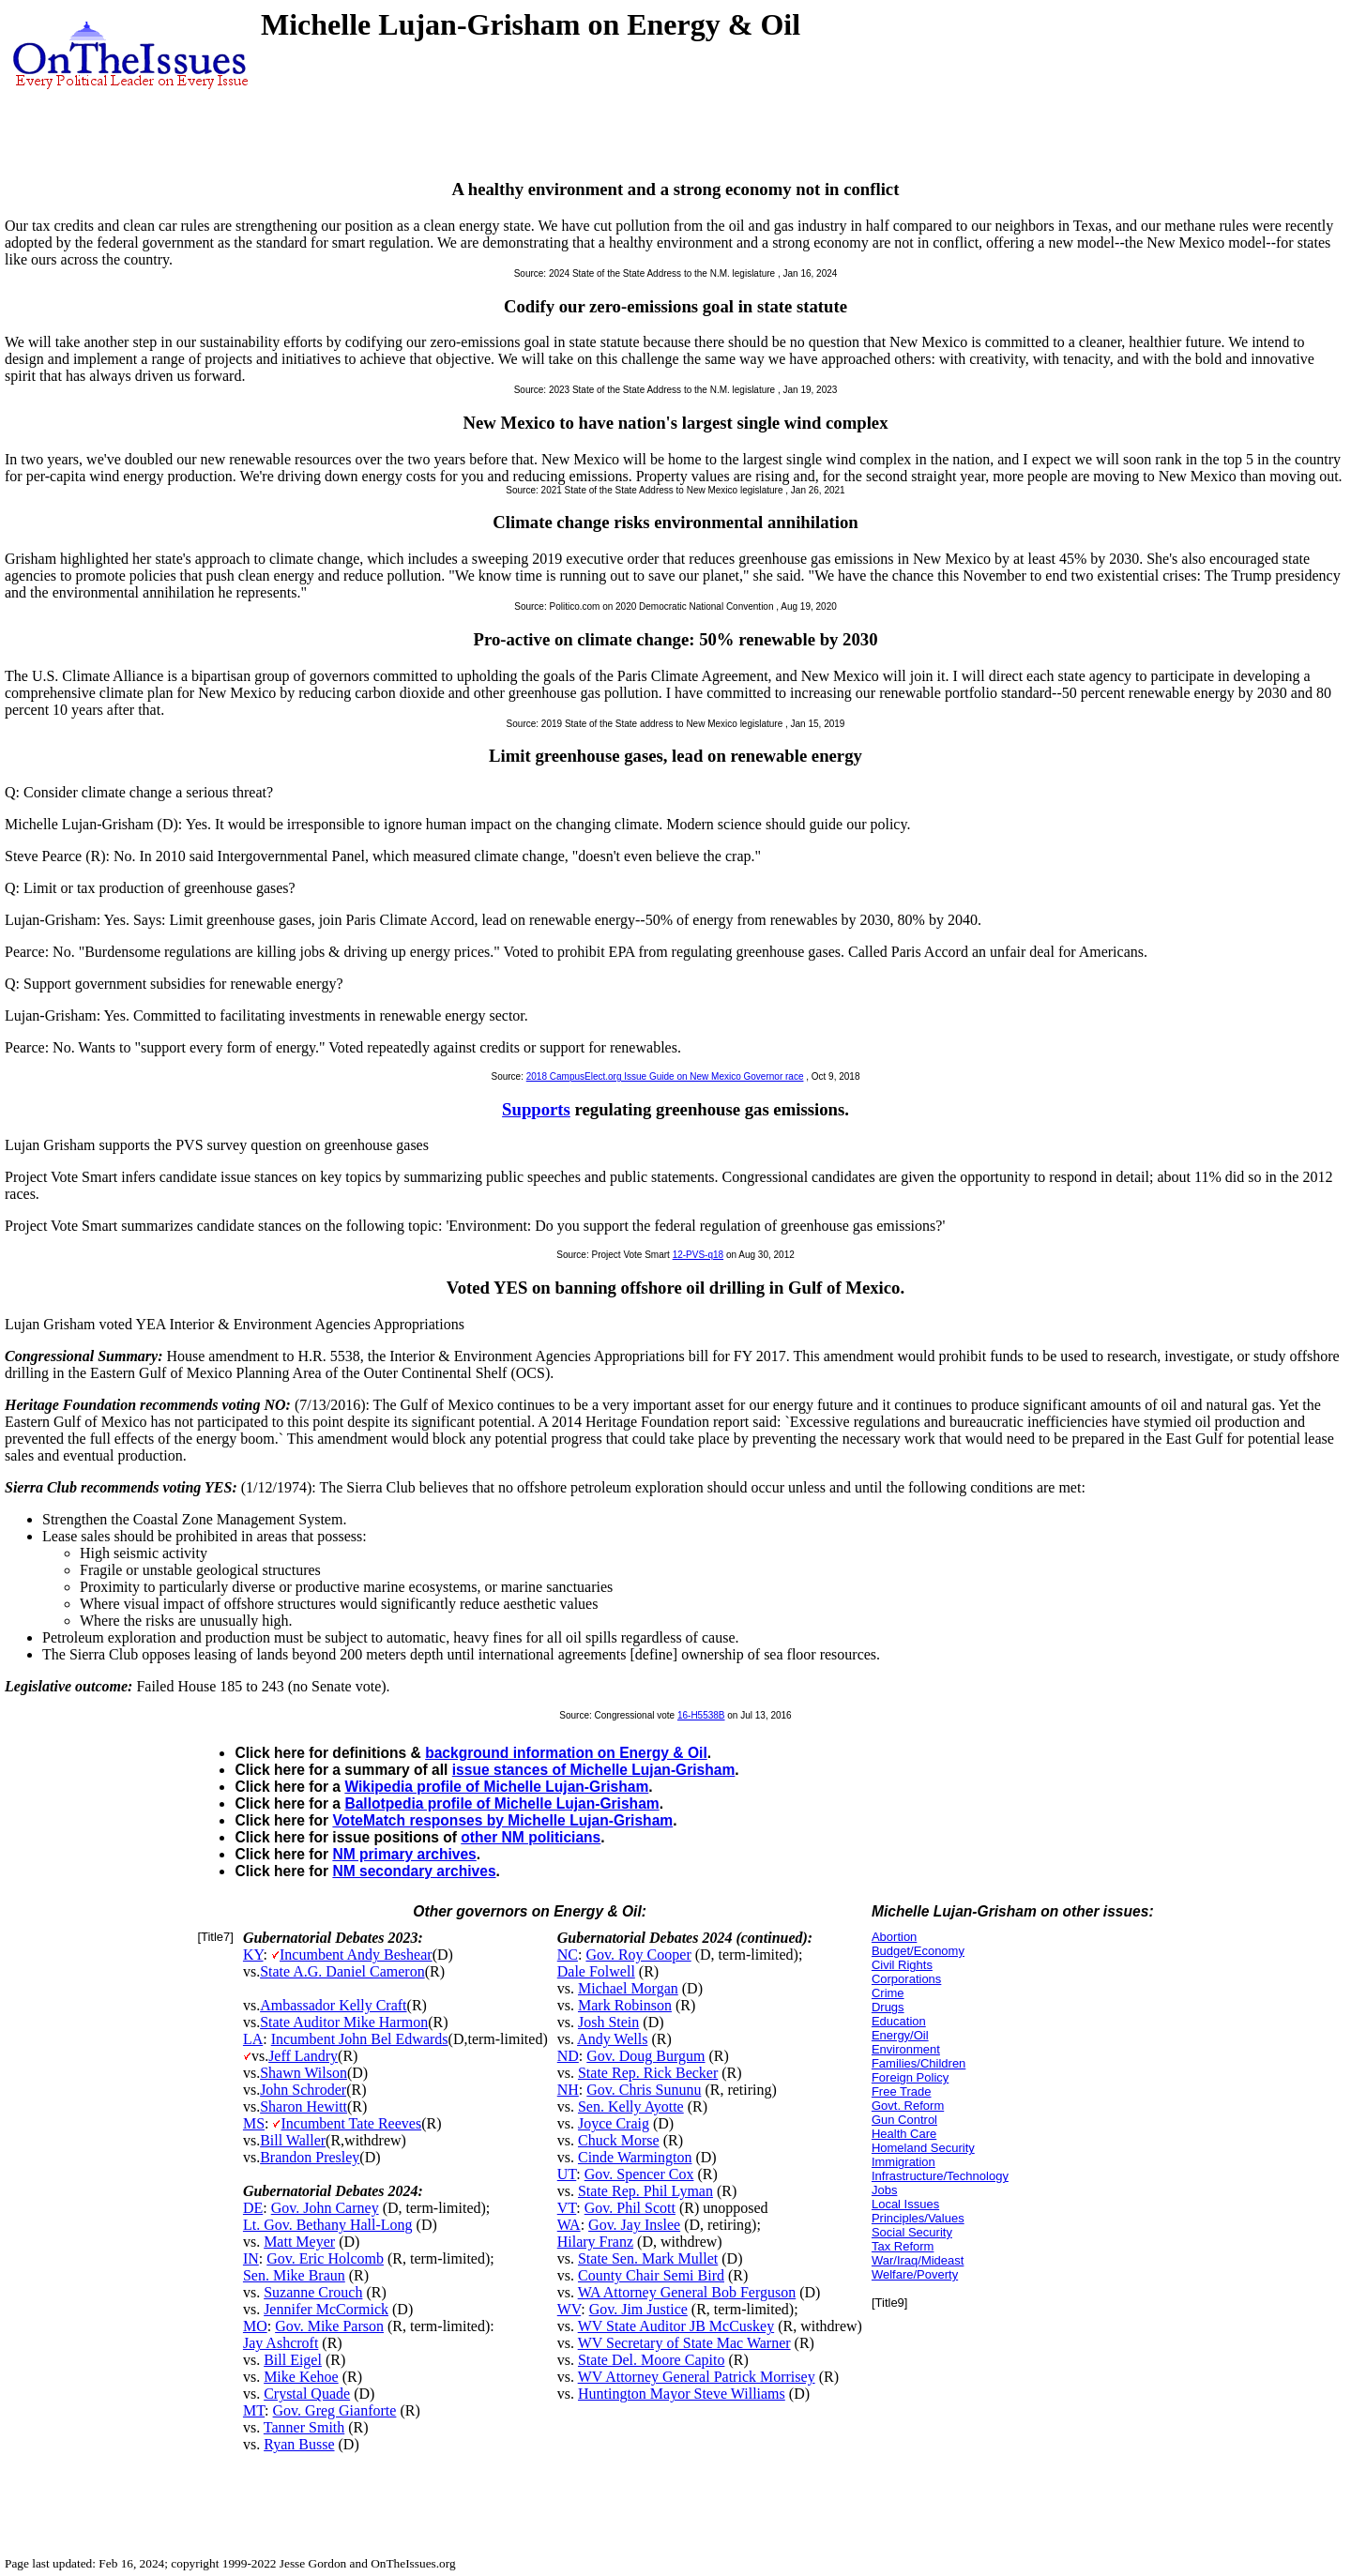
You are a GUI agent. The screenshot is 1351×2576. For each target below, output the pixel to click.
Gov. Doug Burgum (645, 2056)
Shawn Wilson (303, 2073)
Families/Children (918, 2063)
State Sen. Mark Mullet (648, 2258)
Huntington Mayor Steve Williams (681, 2394)
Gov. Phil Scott (630, 2208)
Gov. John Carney (325, 2208)
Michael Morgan (628, 1988)
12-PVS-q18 (698, 1255)
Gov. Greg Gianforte (335, 2410)
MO (255, 2326)
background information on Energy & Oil (566, 1753)
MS (254, 2123)
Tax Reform (903, 2246)
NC (567, 1954)
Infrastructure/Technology (940, 2176)
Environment (906, 2049)
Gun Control (904, 2120)
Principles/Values (918, 2218)
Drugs (888, 2007)
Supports (536, 1109)
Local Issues (905, 2204)
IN (251, 2258)
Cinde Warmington (635, 2157)
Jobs (884, 2190)
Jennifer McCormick (326, 2309)
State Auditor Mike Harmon (344, 2022)
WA (569, 2225)
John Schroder (303, 2090)
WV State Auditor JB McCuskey (676, 2326)
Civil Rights (902, 1965)
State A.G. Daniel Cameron (342, 1971)
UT (567, 2174)
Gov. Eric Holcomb (325, 2258)
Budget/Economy (918, 1951)
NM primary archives (404, 1854)
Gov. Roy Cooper (638, 1954)
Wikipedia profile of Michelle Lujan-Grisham (496, 1787)
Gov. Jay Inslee (634, 2225)
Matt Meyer (299, 2242)
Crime (888, 1993)
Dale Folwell (596, 1971)
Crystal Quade (307, 2394)
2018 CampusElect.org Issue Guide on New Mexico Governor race (665, 1076)
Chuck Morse (619, 2140)
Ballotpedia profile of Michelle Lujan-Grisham (501, 1803)
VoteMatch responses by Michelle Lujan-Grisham (502, 1820)
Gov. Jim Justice (638, 2309)
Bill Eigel (293, 2360)
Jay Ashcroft (280, 2343)
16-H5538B (701, 1715)
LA (253, 2039)
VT (567, 2208)
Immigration (903, 2162)
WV (569, 2309)
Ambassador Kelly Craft (333, 2005)
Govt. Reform (908, 2106)
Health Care (904, 2134)
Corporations (906, 1979)
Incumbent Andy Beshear (356, 1954)
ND (568, 2056)
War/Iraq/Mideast (918, 2260)
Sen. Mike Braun (294, 2275)
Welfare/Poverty (915, 2274)
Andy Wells (612, 2039)
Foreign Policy (910, 2077)
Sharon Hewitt (303, 2106)
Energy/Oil (900, 2035)
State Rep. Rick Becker (648, 2073)
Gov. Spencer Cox (639, 2174)
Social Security (912, 2232)
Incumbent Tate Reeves (351, 2123)
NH (568, 2090)
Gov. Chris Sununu (643, 2090)
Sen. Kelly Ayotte (631, 2106)
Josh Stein (608, 2022)
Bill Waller (293, 2140)
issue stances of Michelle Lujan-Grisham (594, 1770)
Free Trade (902, 2091)
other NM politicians (530, 1837)
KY (253, 1954)
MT (254, 2410)
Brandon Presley (309, 2157)
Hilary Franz (595, 2242)
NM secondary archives (413, 1871)
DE (253, 2208)
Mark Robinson (625, 2005)
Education (899, 2021)
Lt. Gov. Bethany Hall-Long (328, 2225)
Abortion (894, 1937)
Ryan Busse (299, 2444)
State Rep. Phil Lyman (645, 2191)
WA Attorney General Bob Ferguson (687, 2292)
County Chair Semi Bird (651, 2275)
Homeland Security (923, 2148)
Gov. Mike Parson (329, 2326)
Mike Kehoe (301, 2377)
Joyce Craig (613, 2123)
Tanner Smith (304, 2427)
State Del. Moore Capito (651, 2360)
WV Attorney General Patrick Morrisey (696, 2377)
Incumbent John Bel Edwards (359, 2039)
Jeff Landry (303, 2056)
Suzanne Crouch (313, 2292)
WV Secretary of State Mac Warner (684, 2343)
